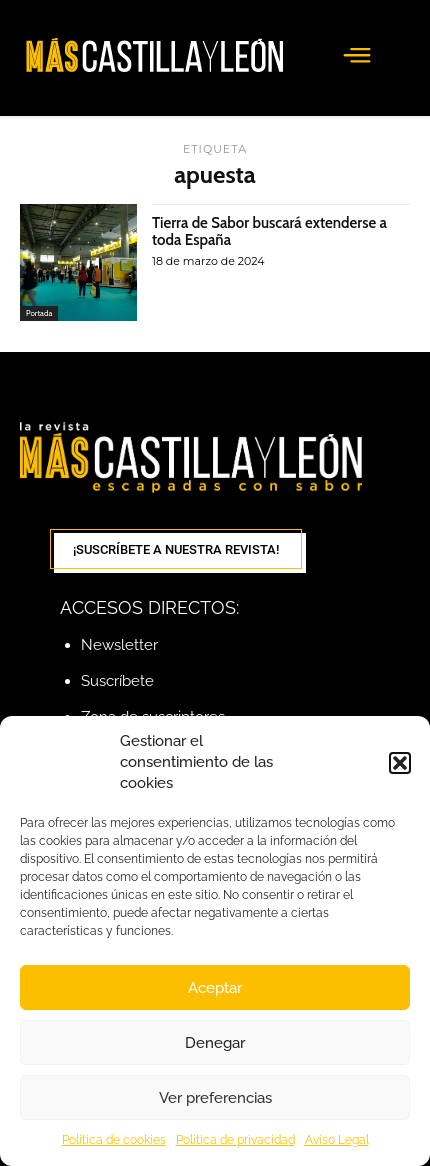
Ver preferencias (215, 1098)
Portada (39, 313)
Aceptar (215, 988)
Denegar (215, 1043)
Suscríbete (117, 681)
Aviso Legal (337, 1140)
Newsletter (119, 645)
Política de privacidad (235, 1140)
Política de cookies (114, 1140)
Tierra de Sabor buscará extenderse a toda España (269, 231)
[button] (400, 763)
